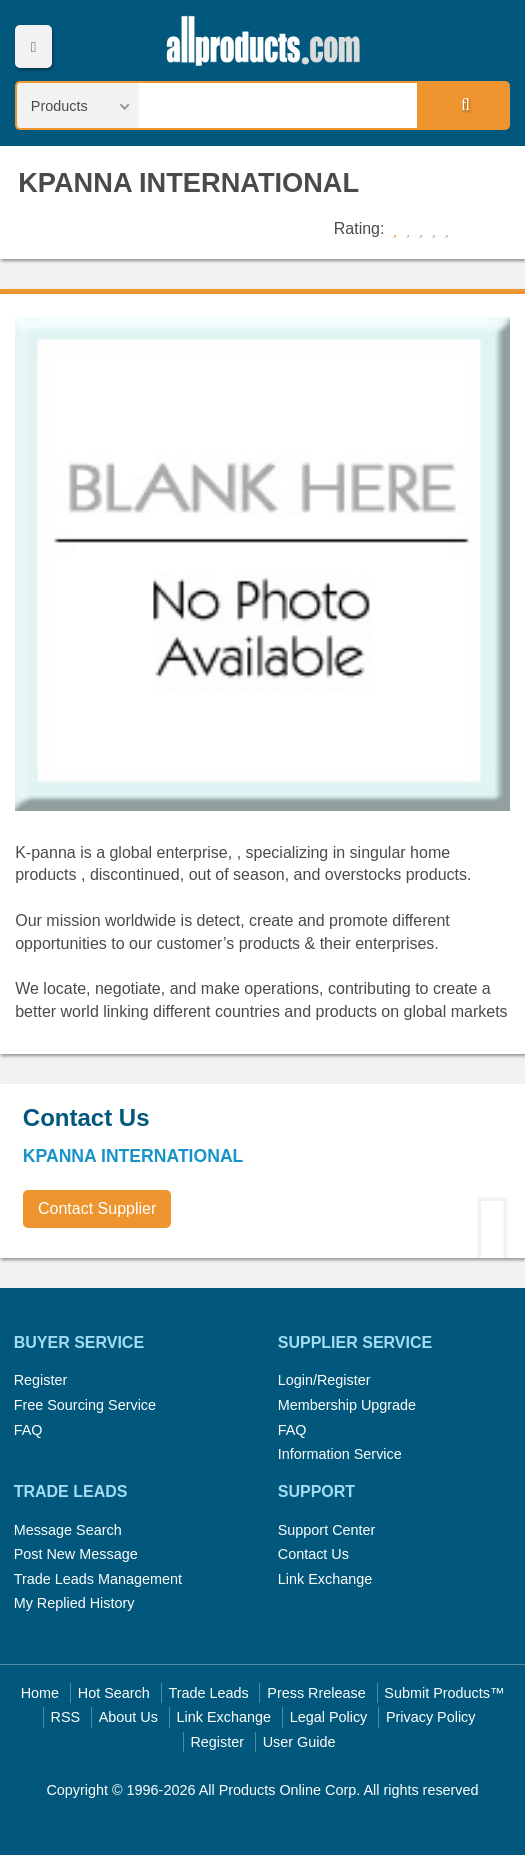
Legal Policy (329, 1717)
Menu (33, 46)
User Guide (299, 1742)
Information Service (340, 1454)
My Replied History (74, 1603)
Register (41, 1380)
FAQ (28, 1430)
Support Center (327, 1530)
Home (40, 1693)
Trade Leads (208, 1693)
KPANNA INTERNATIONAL (188, 182)
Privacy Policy (431, 1717)
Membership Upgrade (347, 1405)
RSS (66, 1717)
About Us (128, 1717)
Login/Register (324, 1380)
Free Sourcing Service (85, 1405)
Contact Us (313, 1554)
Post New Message (76, 1554)
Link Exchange (325, 1579)
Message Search (68, 1530)
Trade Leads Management (98, 1579)
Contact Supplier (97, 1208)
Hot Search (114, 1693)
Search (462, 105)
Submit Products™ (444, 1693)
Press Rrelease (316, 1693)
